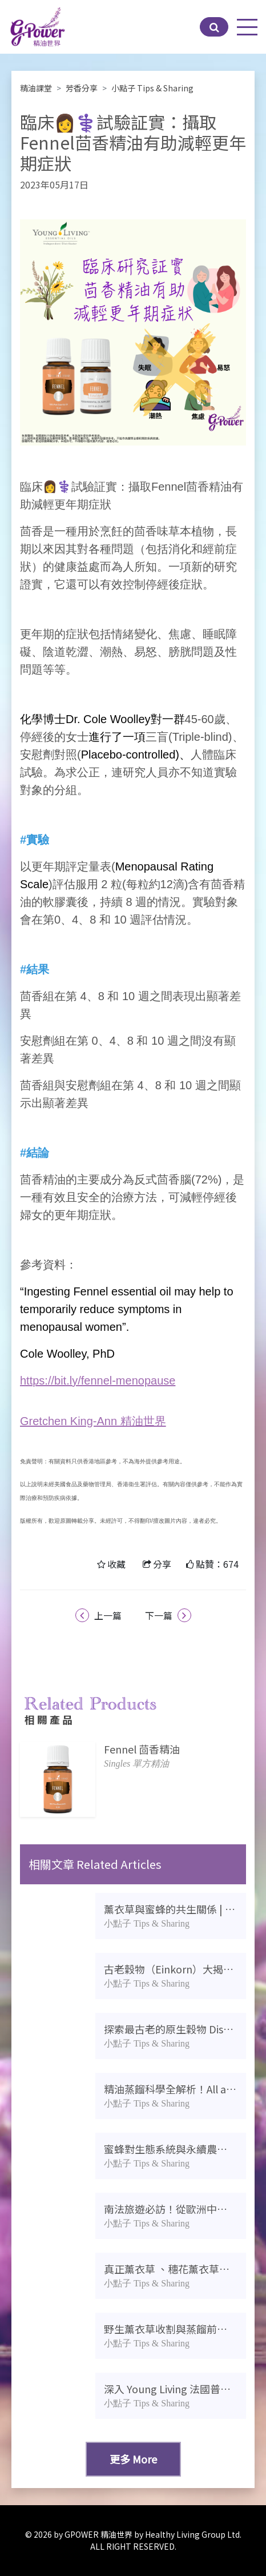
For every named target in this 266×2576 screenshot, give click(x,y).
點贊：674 (217, 1564)
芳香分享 (82, 88)
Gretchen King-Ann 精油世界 (93, 1421)
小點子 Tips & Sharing (152, 88)
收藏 (116, 1564)
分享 (162, 1564)
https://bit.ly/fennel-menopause (97, 1380)
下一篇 (168, 1615)
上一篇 (98, 1615)
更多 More (133, 2458)
